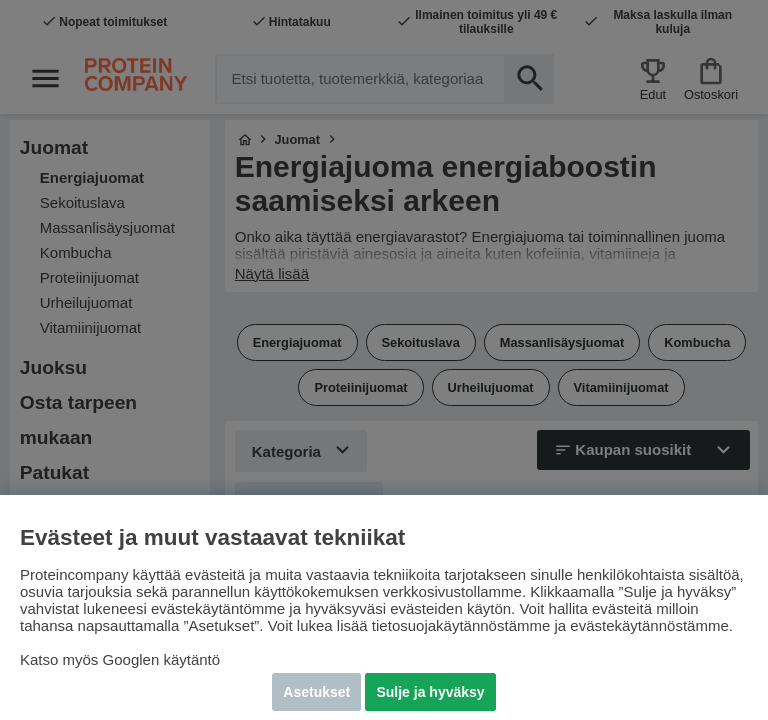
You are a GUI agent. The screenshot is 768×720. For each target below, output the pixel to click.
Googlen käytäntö (162, 659)
